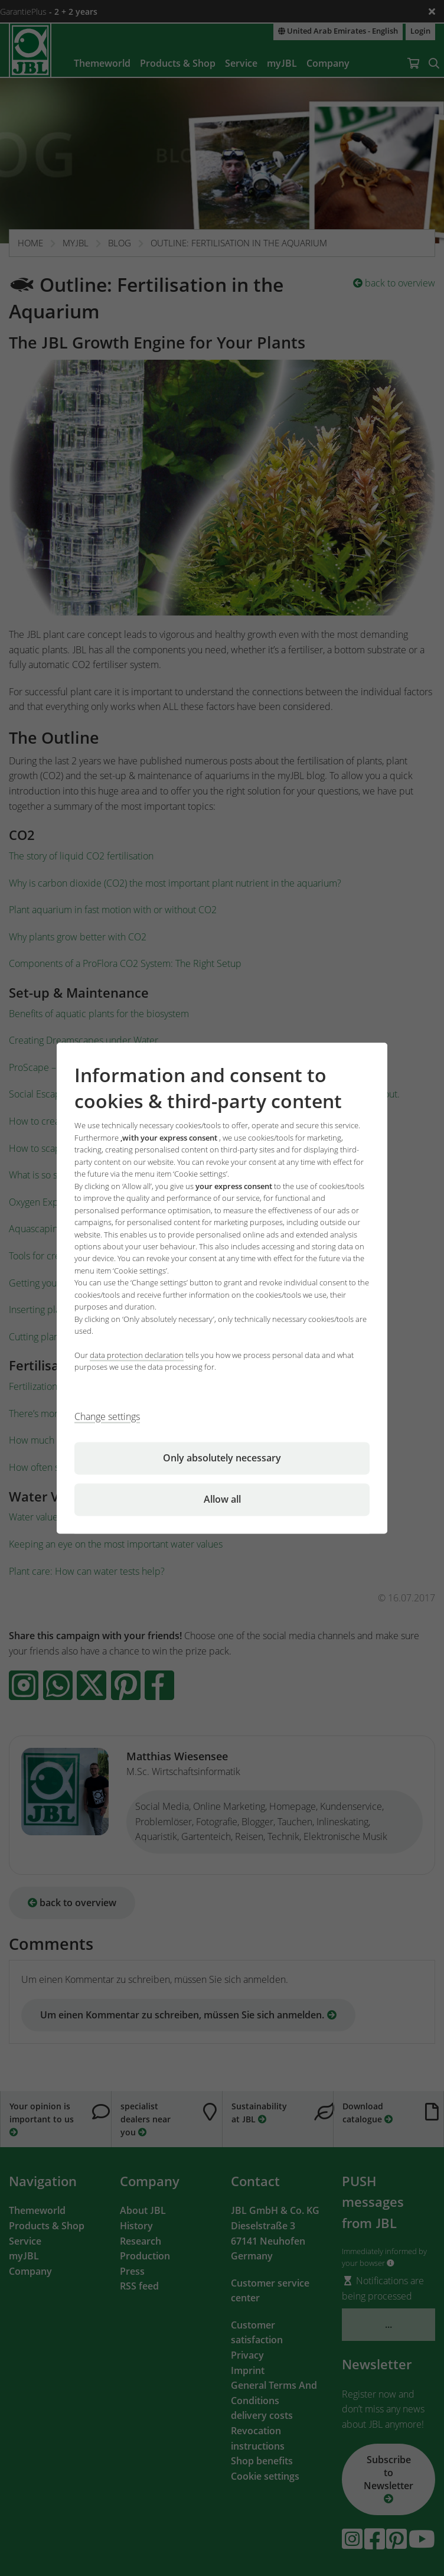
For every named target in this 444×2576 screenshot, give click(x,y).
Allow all (222, 1499)
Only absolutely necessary (222, 1457)
